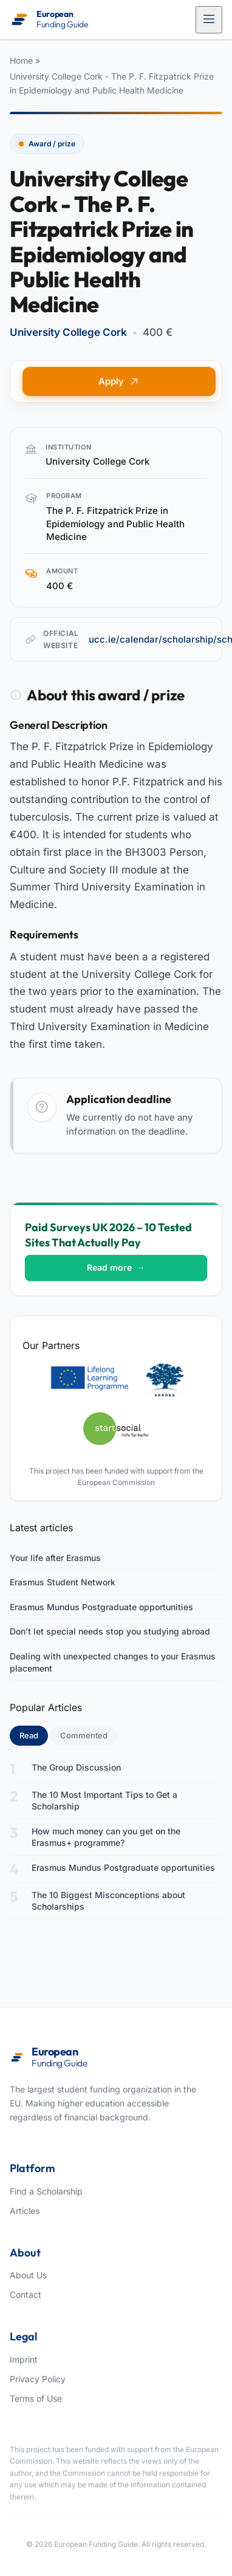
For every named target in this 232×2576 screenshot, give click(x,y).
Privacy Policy (38, 2379)
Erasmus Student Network (62, 1582)
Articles (24, 2210)
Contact (25, 2294)
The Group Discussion (76, 1767)
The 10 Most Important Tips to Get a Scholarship (104, 1800)
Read (33, 1734)
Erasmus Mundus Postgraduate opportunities (101, 1607)
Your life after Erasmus (55, 1558)
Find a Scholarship (46, 2191)
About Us (28, 2275)
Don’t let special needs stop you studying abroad (110, 1631)
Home (21, 60)
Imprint (24, 2359)
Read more (116, 1267)
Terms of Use (36, 2398)
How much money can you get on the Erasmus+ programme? (106, 1837)
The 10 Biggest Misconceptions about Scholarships (108, 1901)
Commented (83, 1735)
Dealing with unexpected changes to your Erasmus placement (113, 1662)
